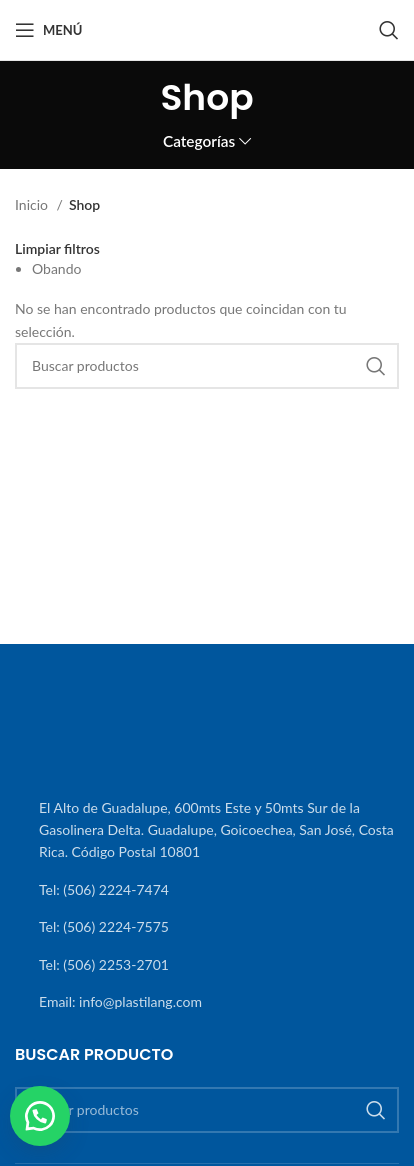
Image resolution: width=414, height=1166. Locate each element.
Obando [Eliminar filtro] (56, 268)
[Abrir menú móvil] (48, 30)
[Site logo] (207, 28)
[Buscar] (389, 30)
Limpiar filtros (57, 249)
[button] (40, 1116)
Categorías (199, 141)
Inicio (33, 204)
